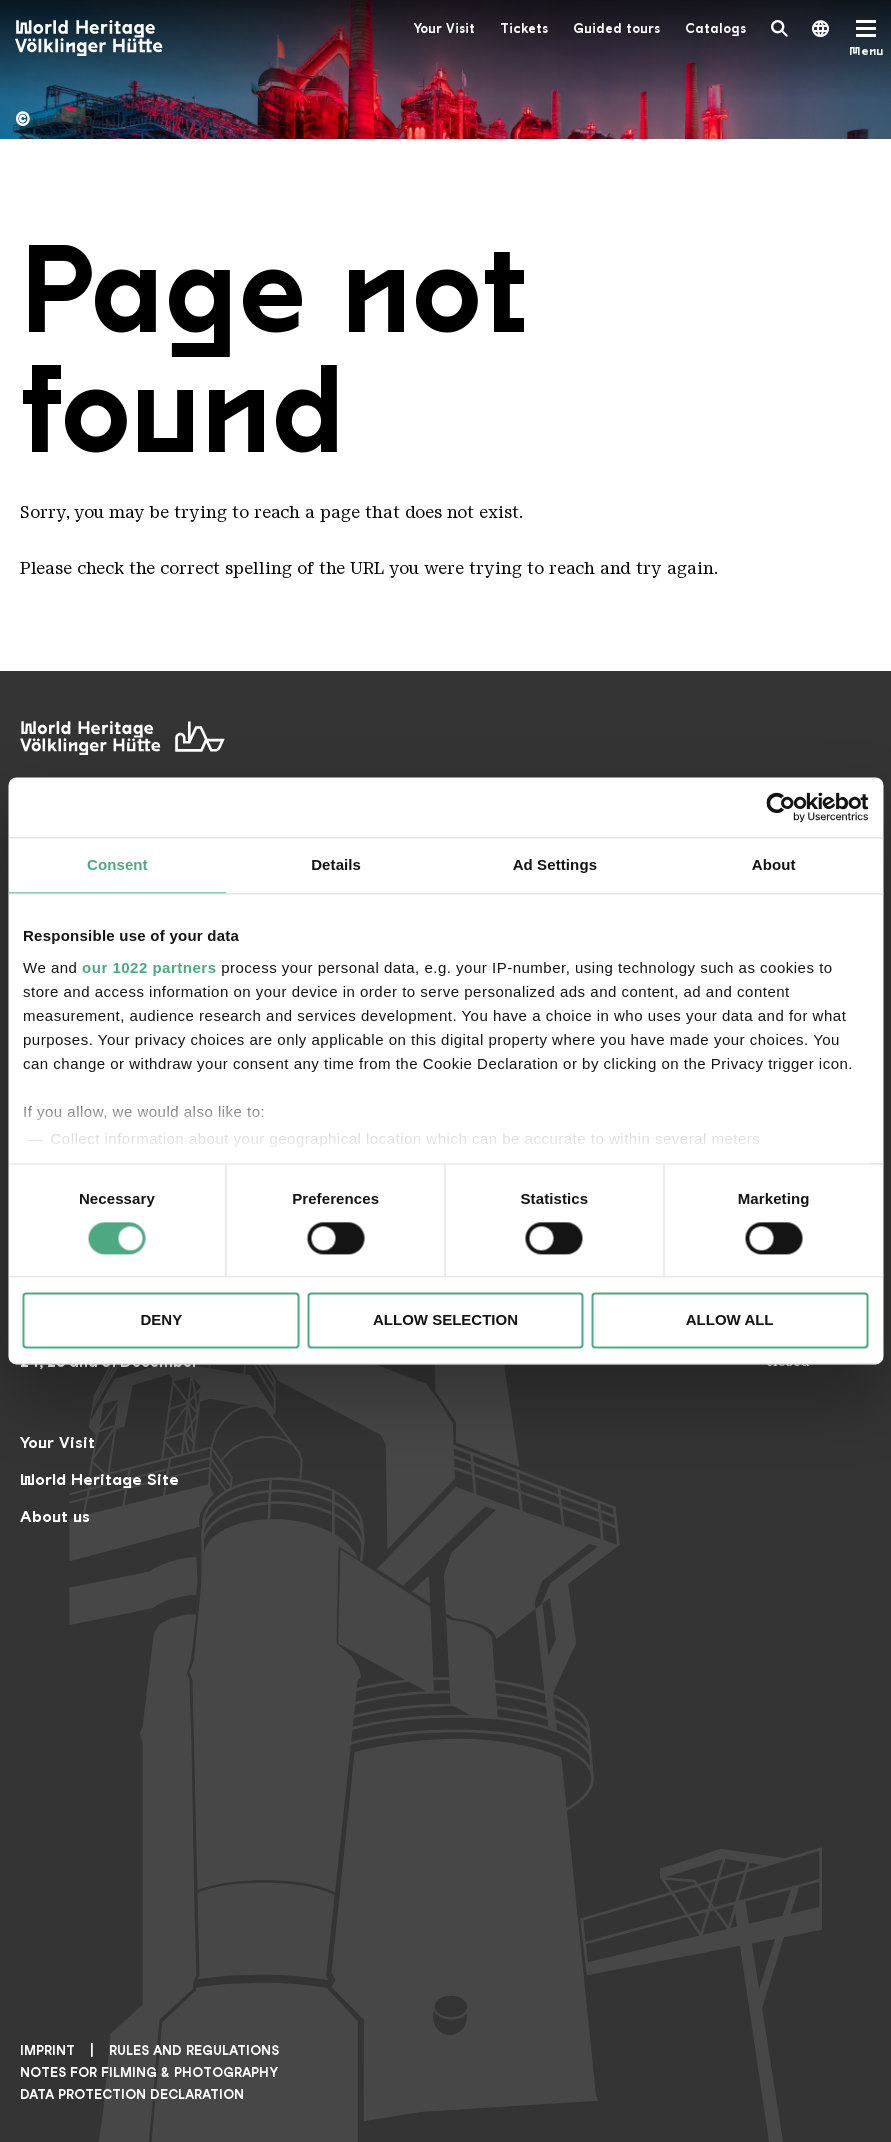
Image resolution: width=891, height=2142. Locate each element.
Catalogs (715, 28)
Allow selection (445, 1320)
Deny (161, 1320)
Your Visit (444, 28)
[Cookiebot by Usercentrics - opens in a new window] (780, 807)
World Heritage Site (99, 1479)
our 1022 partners (149, 967)
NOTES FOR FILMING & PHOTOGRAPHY (149, 2072)
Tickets (524, 28)
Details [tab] (336, 864)
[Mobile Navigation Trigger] (866, 38)
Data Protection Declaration (132, 2094)
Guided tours (616, 28)
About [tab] (774, 864)
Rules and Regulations (194, 2050)
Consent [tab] (117, 864)
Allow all (730, 1320)
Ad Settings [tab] (555, 864)
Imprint (47, 2050)
